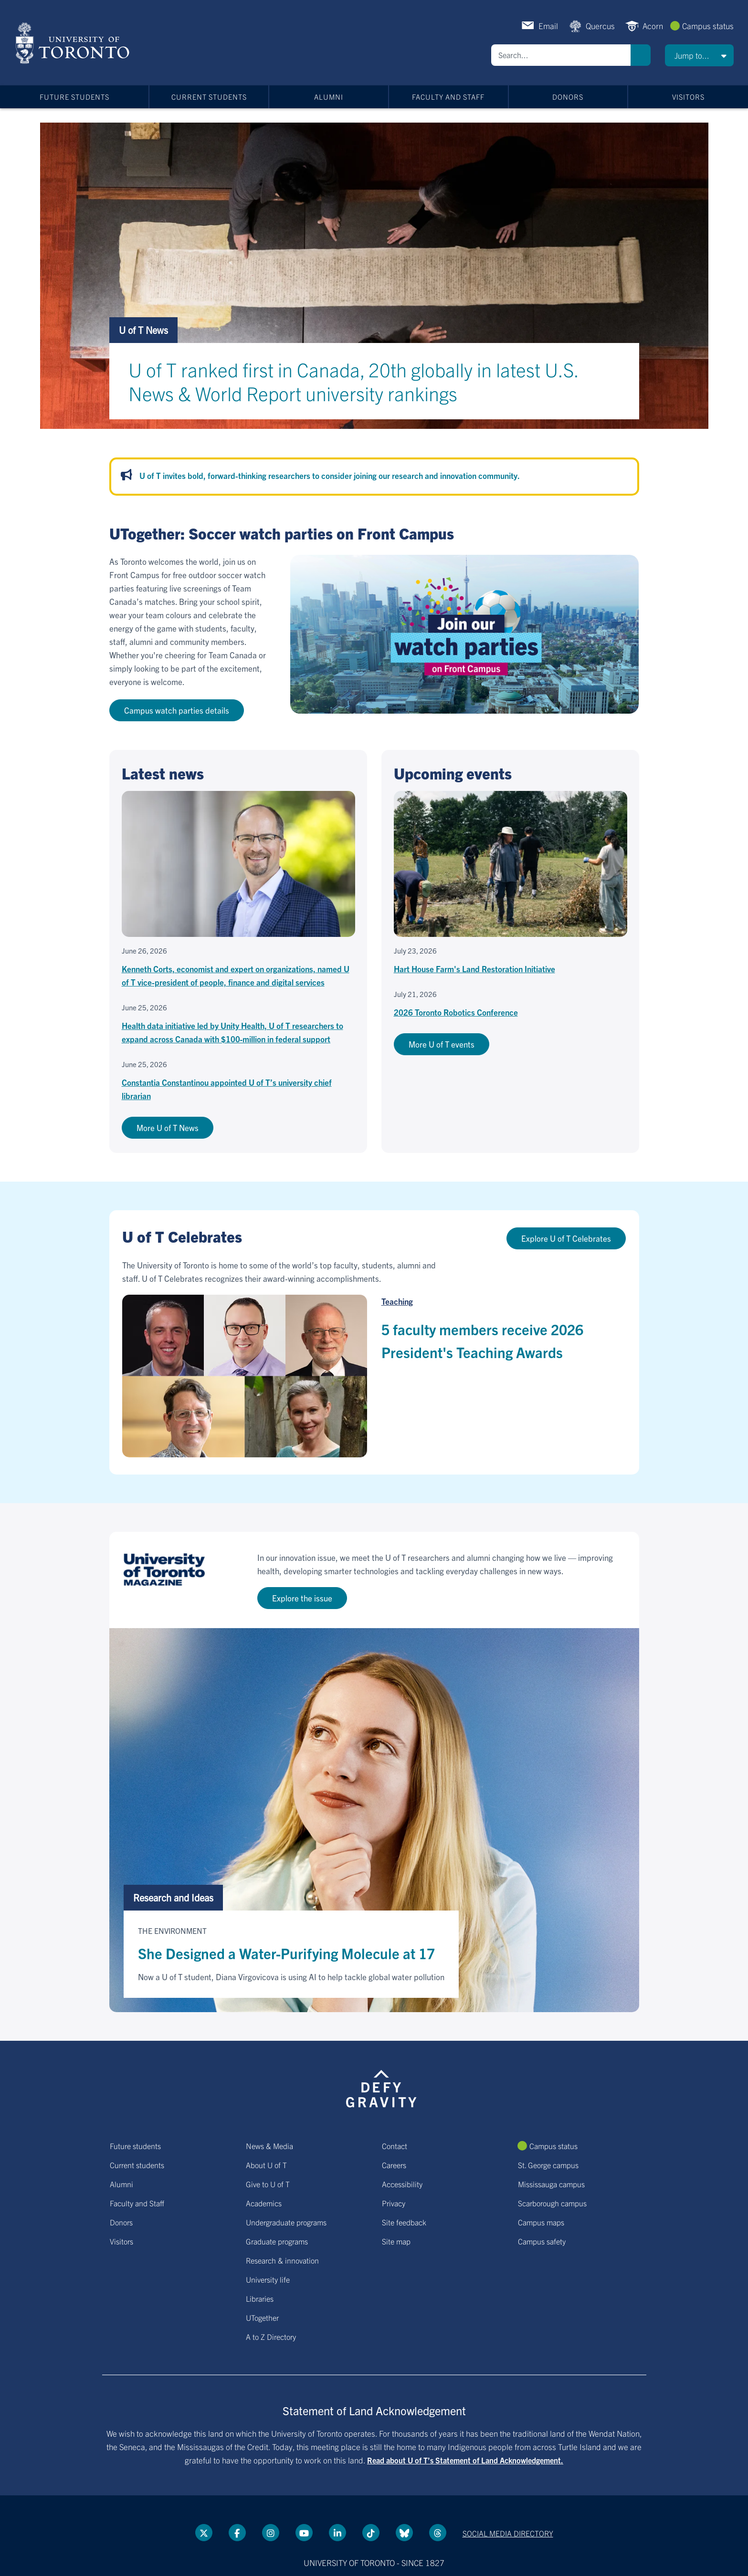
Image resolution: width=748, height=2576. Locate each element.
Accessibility (402, 2184)
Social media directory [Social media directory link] (508, 2533)
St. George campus (548, 2165)
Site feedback (404, 2222)
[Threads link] (437, 2532)
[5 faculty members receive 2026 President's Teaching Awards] (244, 1376)
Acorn (653, 26)
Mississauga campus (551, 2184)
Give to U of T (268, 2184)
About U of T (266, 2165)
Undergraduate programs (286, 2222)
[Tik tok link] (370, 2532)
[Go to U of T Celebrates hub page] (373, 1261)
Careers (394, 2165)
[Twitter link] (203, 2532)
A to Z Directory (271, 2336)
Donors (567, 96)
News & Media (269, 2145)
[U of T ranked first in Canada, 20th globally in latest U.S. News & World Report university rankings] (374, 373)
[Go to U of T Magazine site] (374, 1580)
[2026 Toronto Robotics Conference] (510, 1004)
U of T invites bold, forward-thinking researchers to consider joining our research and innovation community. (329, 475)
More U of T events (441, 1044)
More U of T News (168, 1127)
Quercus (600, 26)
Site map (396, 2241)
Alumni (328, 96)
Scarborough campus (552, 2203)
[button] (699, 55)
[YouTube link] (304, 2532)
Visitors (688, 96)
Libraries (260, 2298)
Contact (394, 2145)
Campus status (708, 26)
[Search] (561, 55)
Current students (209, 96)
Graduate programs (277, 2241)
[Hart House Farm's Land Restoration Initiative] (510, 883)
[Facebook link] (237, 2532)
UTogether (262, 2317)
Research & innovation (282, 2260)
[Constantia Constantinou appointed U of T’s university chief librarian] (238, 1081)
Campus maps (541, 2222)
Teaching (397, 1301)
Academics (264, 2203)
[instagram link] (270, 2532)
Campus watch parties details (176, 710)
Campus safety (542, 2241)
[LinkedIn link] (337, 2532)
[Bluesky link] (404, 2532)
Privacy (393, 2203)
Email (548, 26)
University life (268, 2279)
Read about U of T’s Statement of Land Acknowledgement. (465, 2460)
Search (641, 55)
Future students (74, 96)
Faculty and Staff (448, 96)
